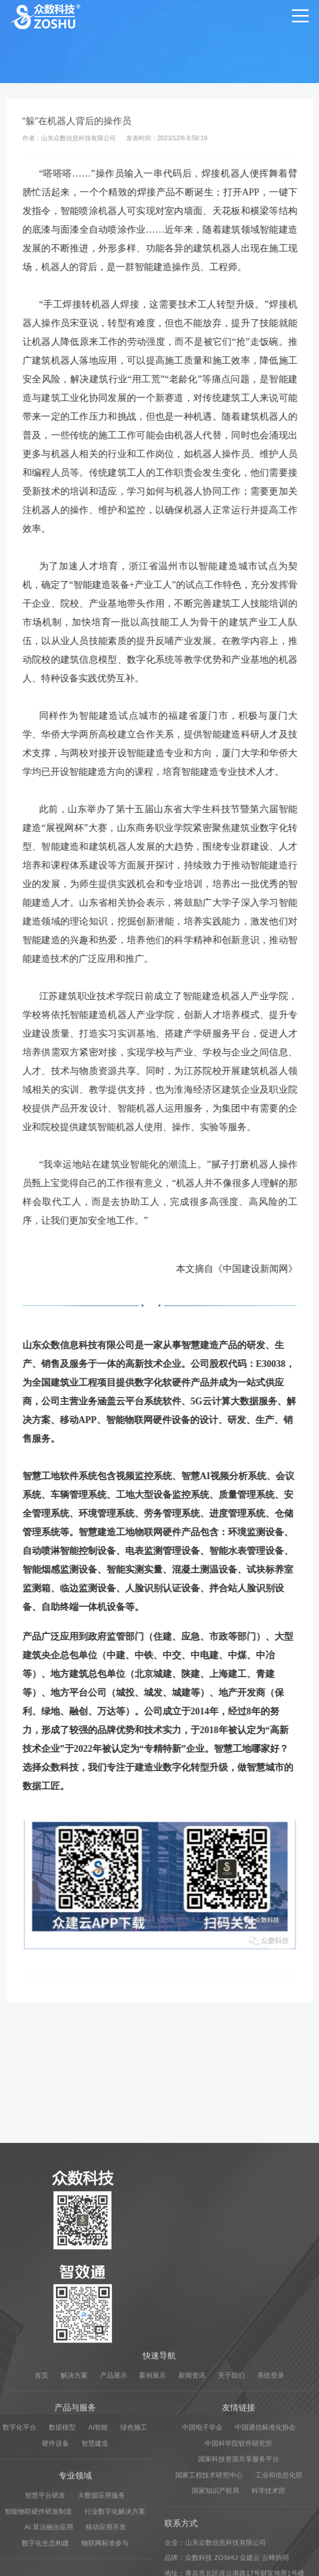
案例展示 (152, 2544)
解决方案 (74, 2544)
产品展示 (113, 2544)
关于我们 (231, 2544)
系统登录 (270, 2544)
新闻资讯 (191, 2544)
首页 (41, 2544)
